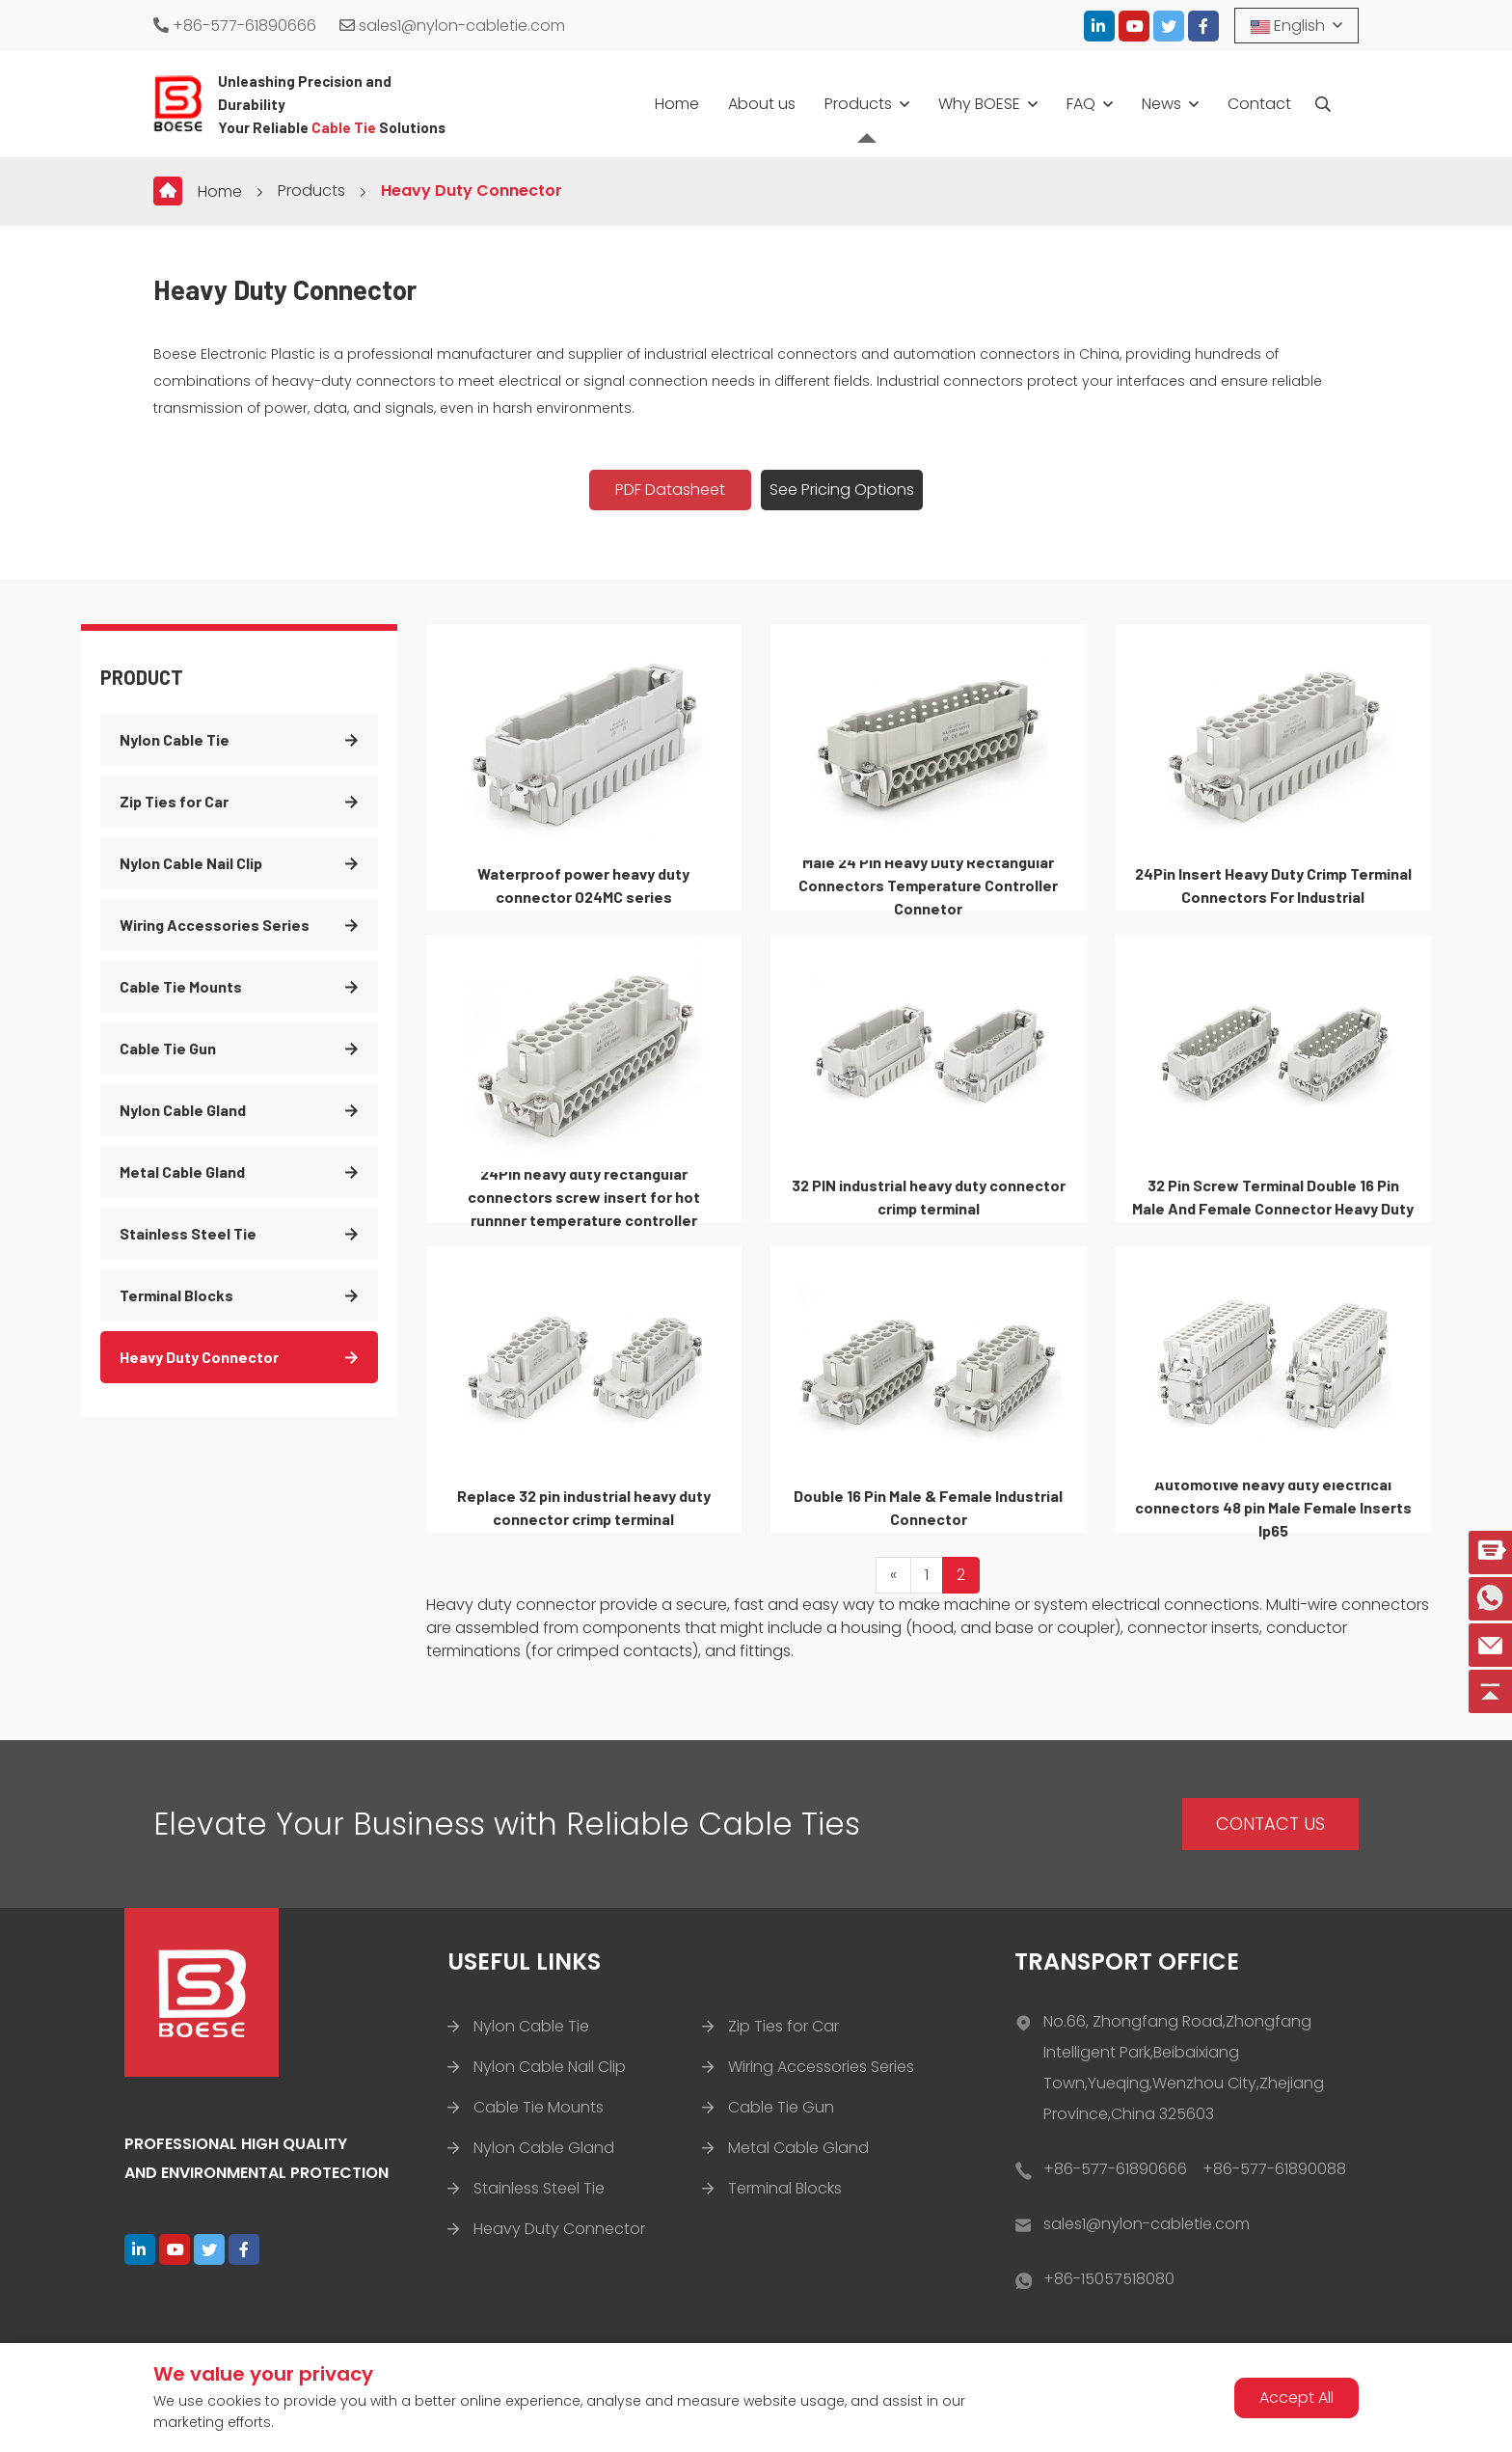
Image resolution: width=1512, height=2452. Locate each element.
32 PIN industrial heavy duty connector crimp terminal (929, 1196)
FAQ (1080, 104)
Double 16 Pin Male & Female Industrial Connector (928, 1507)
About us (762, 104)
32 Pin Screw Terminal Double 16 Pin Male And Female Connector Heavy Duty (1273, 1196)
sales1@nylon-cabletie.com (452, 25)
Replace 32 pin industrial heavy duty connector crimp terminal (584, 1507)
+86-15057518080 (1108, 2279)
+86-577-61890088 (1274, 2169)
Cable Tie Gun (168, 1048)
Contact (1259, 104)
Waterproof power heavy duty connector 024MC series (583, 885)
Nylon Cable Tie (175, 739)
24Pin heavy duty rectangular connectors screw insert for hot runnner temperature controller (584, 1196)
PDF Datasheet (670, 489)
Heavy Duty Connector (471, 190)
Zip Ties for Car (174, 801)
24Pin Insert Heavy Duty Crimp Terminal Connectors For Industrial (1273, 885)
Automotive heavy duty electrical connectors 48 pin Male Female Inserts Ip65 (1273, 1507)
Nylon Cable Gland (183, 1110)
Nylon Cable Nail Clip (191, 863)
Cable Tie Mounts (181, 986)
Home (677, 104)
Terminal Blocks (176, 1295)
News (1161, 104)
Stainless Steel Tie (188, 1233)
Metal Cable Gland (182, 1171)
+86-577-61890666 (234, 25)
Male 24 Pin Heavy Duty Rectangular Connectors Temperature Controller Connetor (928, 885)
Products (858, 104)
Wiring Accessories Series (215, 924)
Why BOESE (979, 104)
